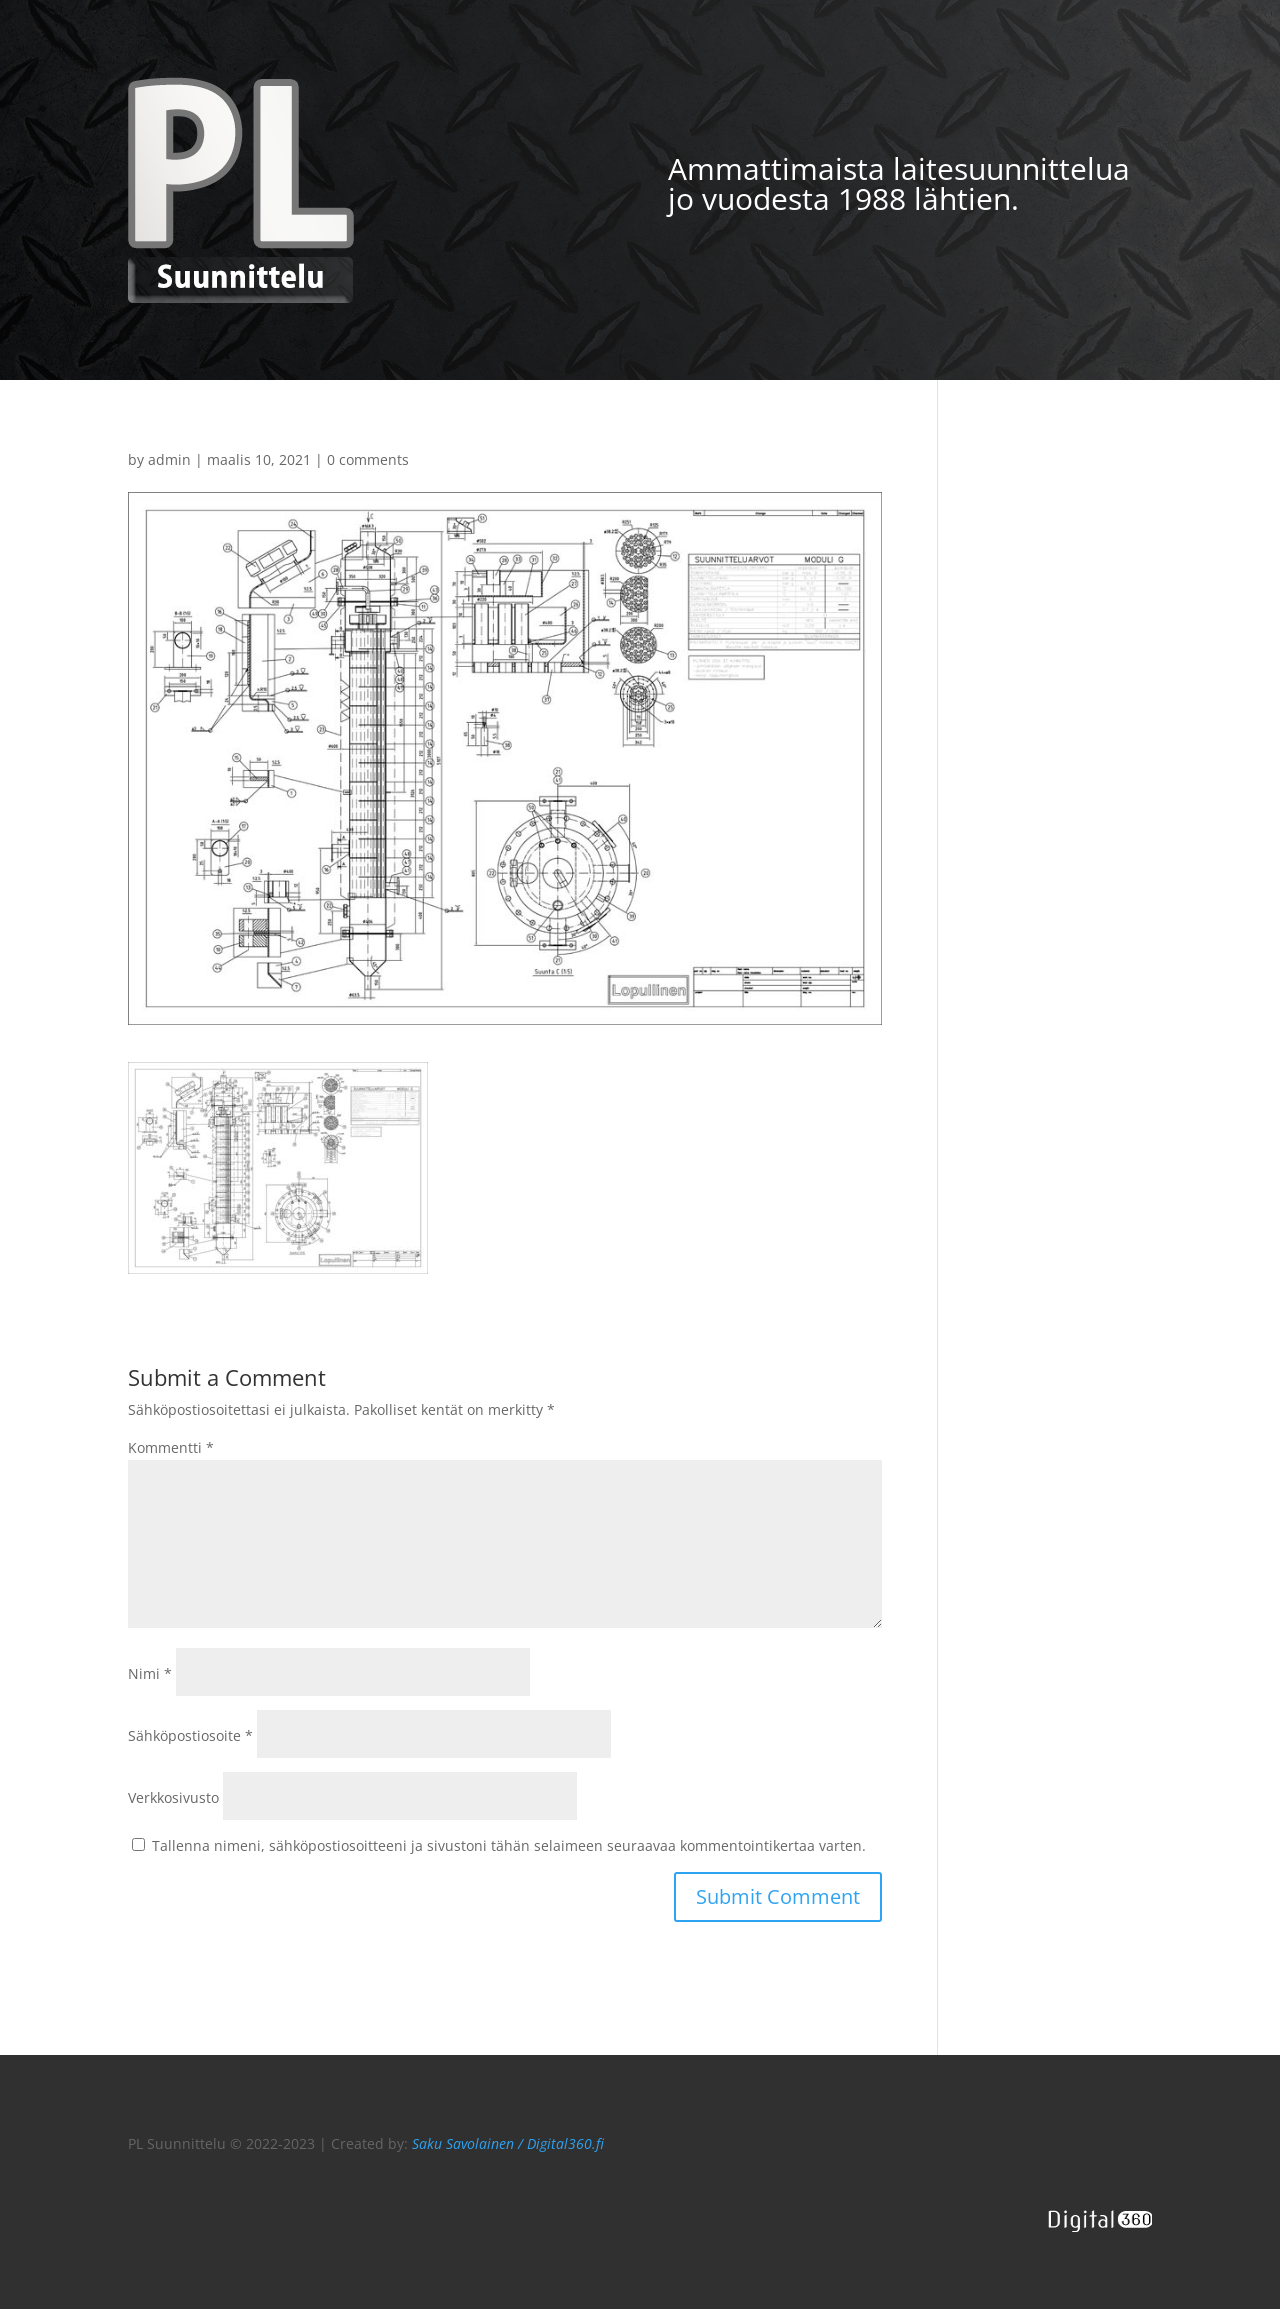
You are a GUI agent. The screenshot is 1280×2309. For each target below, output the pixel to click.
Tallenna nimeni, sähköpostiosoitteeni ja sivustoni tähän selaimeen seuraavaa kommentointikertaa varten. (509, 1845)
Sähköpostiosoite (190, 1735)
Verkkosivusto (173, 1797)
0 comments (368, 459)
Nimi (150, 1673)
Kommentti (171, 1447)
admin (169, 459)
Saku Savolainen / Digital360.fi (508, 2143)
